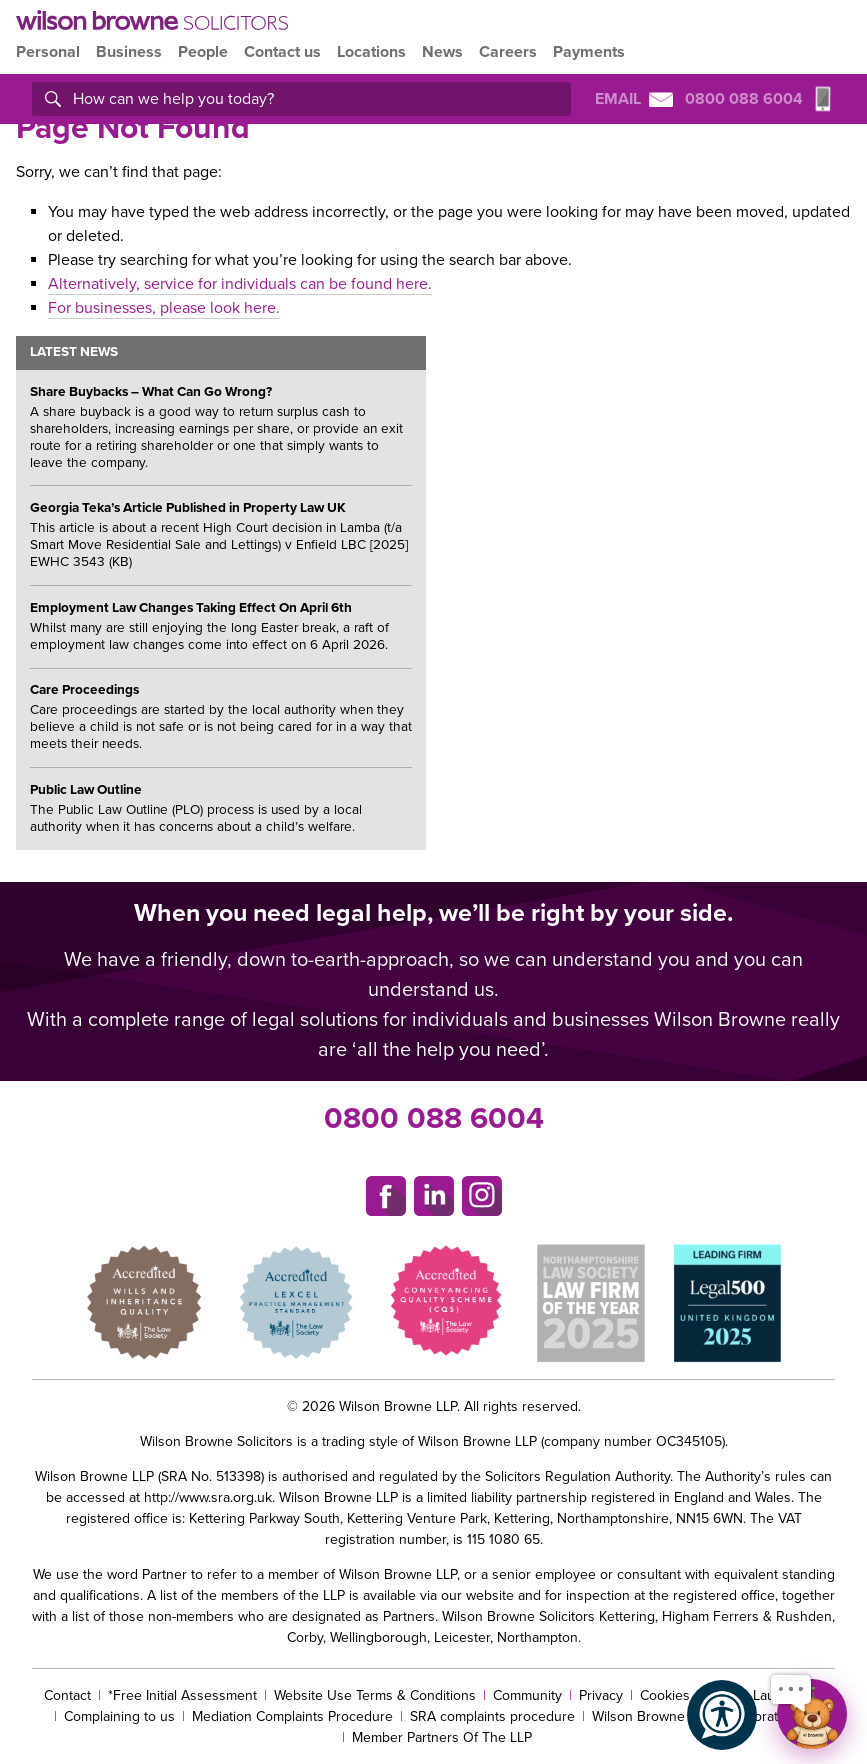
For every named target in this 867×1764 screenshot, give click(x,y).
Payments (589, 52)
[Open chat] (812, 1714)
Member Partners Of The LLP (442, 1737)
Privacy (601, 1695)
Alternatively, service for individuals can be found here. (240, 284)
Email (634, 99)
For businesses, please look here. (164, 308)
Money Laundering (765, 1695)
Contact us (282, 52)
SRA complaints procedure (492, 1716)
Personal (48, 52)
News (442, 52)
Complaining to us (119, 1716)
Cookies (665, 1695)
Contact (67, 1695)
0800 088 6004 (434, 1118)
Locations (371, 52)
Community (527, 1695)
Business (129, 52)
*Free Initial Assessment (182, 1695)
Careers (508, 52)
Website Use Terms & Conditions (375, 1695)
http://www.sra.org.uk (208, 1497)
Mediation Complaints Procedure (292, 1716)
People (203, 52)
